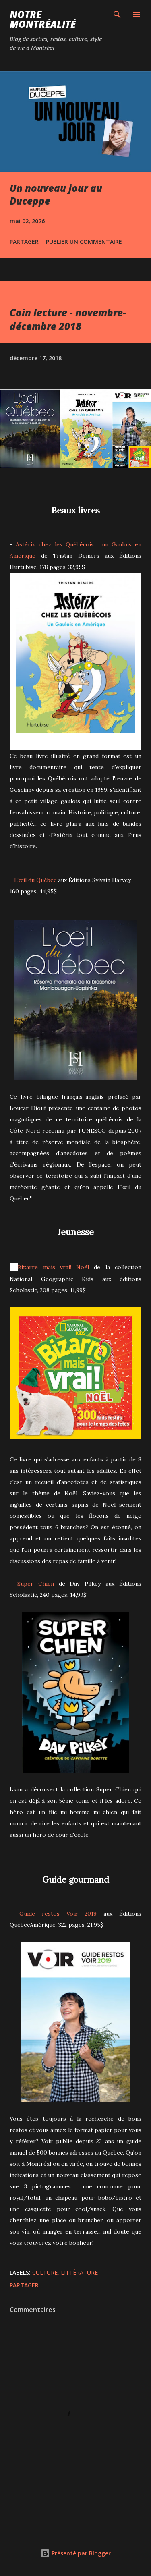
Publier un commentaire (84, 241)
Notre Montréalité (43, 19)
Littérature (79, 2272)
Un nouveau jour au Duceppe (56, 194)
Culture (45, 2272)
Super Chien (35, 1583)
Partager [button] (24, 241)
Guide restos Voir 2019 (58, 1913)
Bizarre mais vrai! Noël (53, 1267)
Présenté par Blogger (75, 2553)
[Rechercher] (117, 14)
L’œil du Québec (35, 880)
